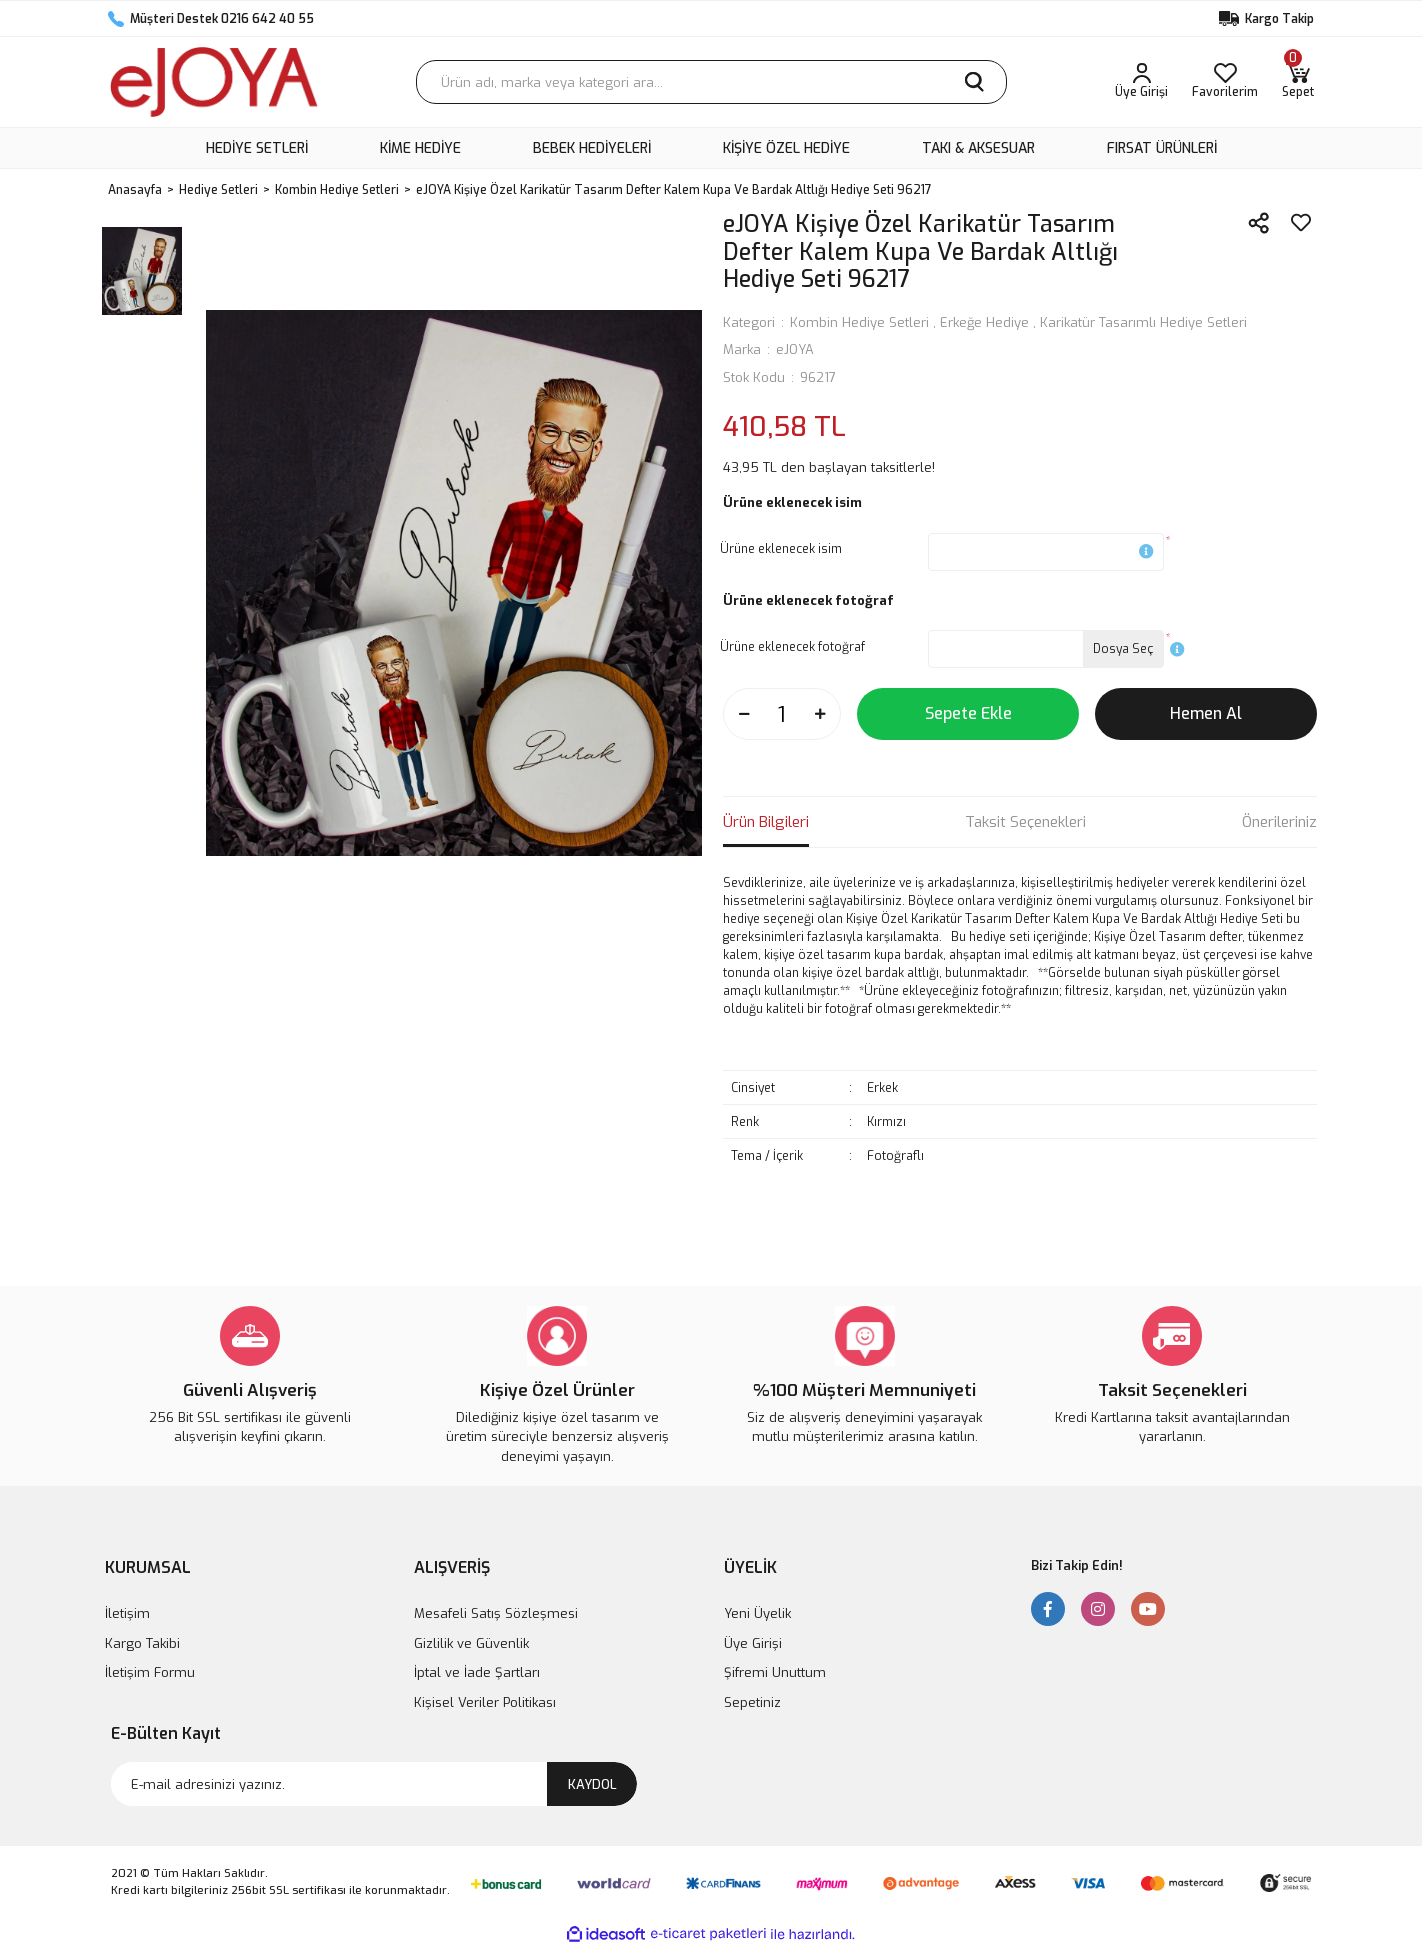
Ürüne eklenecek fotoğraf (792, 647)
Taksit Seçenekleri (1025, 822)
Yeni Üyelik (757, 1613)
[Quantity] (782, 714)
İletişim (127, 1613)
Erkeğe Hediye (984, 322)
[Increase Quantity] (820, 714)
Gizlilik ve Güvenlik (471, 1643)
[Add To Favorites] (1301, 223)
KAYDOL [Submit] (592, 1784)
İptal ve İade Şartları (477, 1672)
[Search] (711, 82)
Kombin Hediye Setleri (859, 322)
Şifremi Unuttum (775, 1672)
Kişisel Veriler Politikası (485, 1702)
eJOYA (795, 349)
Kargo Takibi (142, 1643)
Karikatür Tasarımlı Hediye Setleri (1143, 322)
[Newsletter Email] (374, 1784)
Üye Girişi (753, 1643)
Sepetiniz (752, 1702)
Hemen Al (1206, 713)
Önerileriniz (1279, 822)
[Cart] (1298, 82)
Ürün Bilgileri (766, 822)
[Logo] (214, 82)
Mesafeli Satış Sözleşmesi (496, 1613)
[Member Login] (1141, 82)
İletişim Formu (150, 1672)
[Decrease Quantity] (744, 714)
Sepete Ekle (968, 713)
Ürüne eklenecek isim (781, 549)
